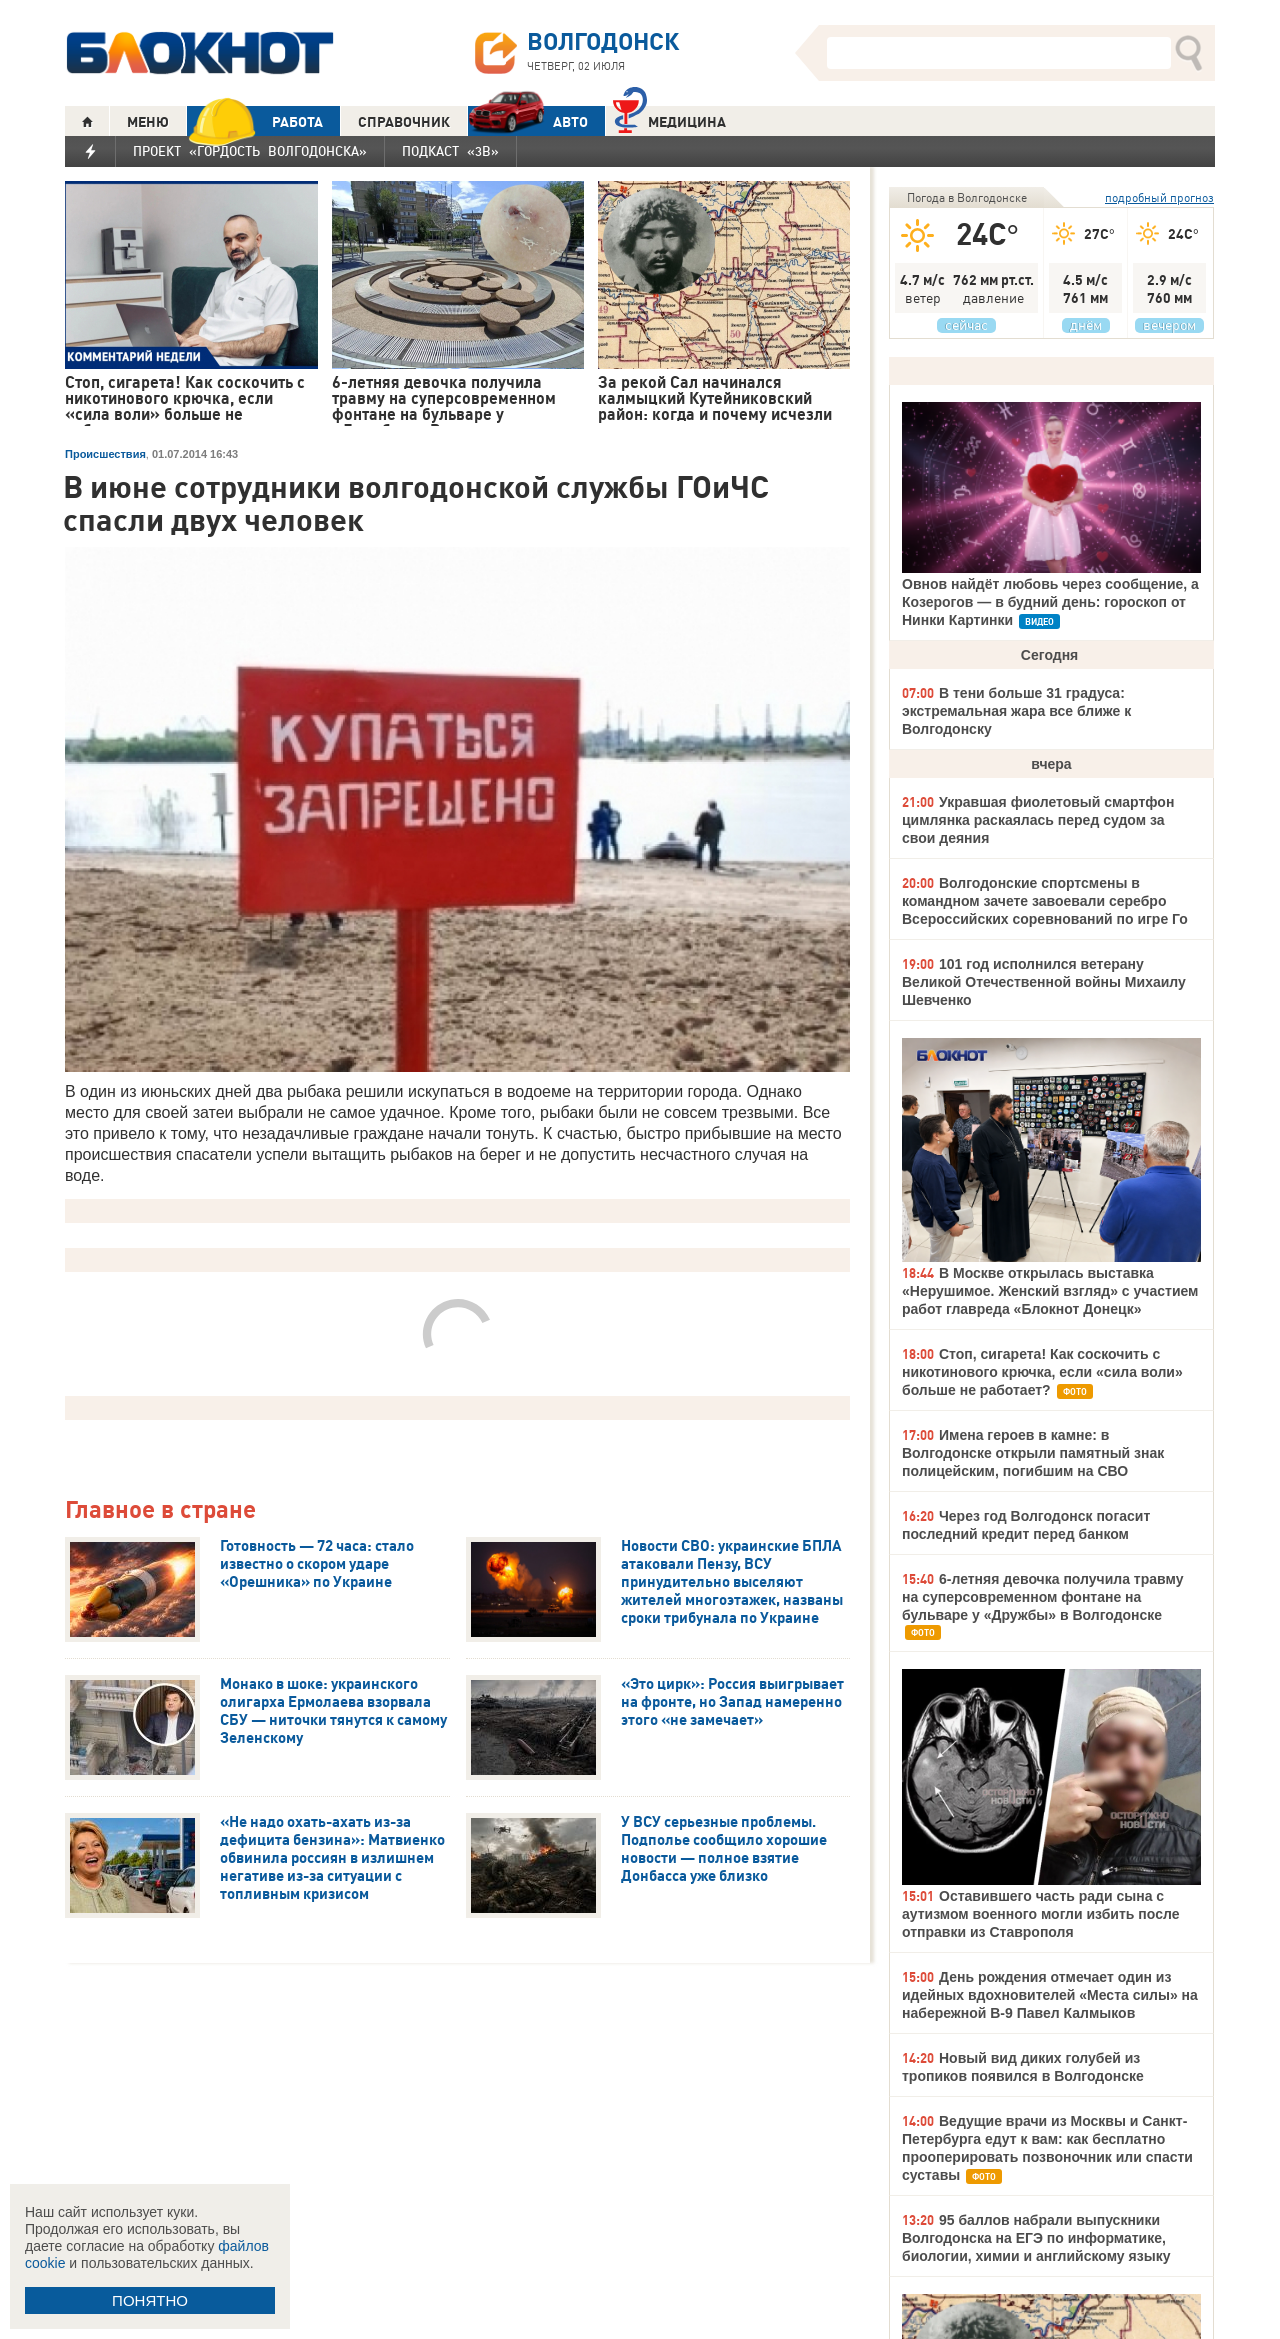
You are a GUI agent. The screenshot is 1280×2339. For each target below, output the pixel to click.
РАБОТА (255, 121)
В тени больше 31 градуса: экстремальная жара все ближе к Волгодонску (1016, 711)
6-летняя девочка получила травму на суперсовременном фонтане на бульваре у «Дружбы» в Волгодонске (1042, 1597)
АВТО (528, 121)
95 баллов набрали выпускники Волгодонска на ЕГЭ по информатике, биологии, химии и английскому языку (1036, 2238)
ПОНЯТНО (150, 2300)
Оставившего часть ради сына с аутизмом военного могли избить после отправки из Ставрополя (1040, 1914)
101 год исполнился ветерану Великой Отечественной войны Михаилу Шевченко (1044, 982)
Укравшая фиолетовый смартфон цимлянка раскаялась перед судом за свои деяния (1038, 820)
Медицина (669, 119)
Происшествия (105, 454)
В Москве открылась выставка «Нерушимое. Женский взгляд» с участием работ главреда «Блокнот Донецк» (1050, 1291)
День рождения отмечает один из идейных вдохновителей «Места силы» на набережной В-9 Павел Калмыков (1050, 1995)
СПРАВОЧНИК (404, 122)
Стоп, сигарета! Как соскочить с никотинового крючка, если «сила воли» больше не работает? (1042, 1372)
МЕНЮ (148, 122)
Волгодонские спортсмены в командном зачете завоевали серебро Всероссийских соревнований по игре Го (1045, 901)
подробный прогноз (1159, 197)
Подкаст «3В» (450, 151)
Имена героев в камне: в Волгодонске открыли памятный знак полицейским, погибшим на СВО (1033, 1453)
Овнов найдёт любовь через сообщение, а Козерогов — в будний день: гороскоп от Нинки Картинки (1050, 602)
